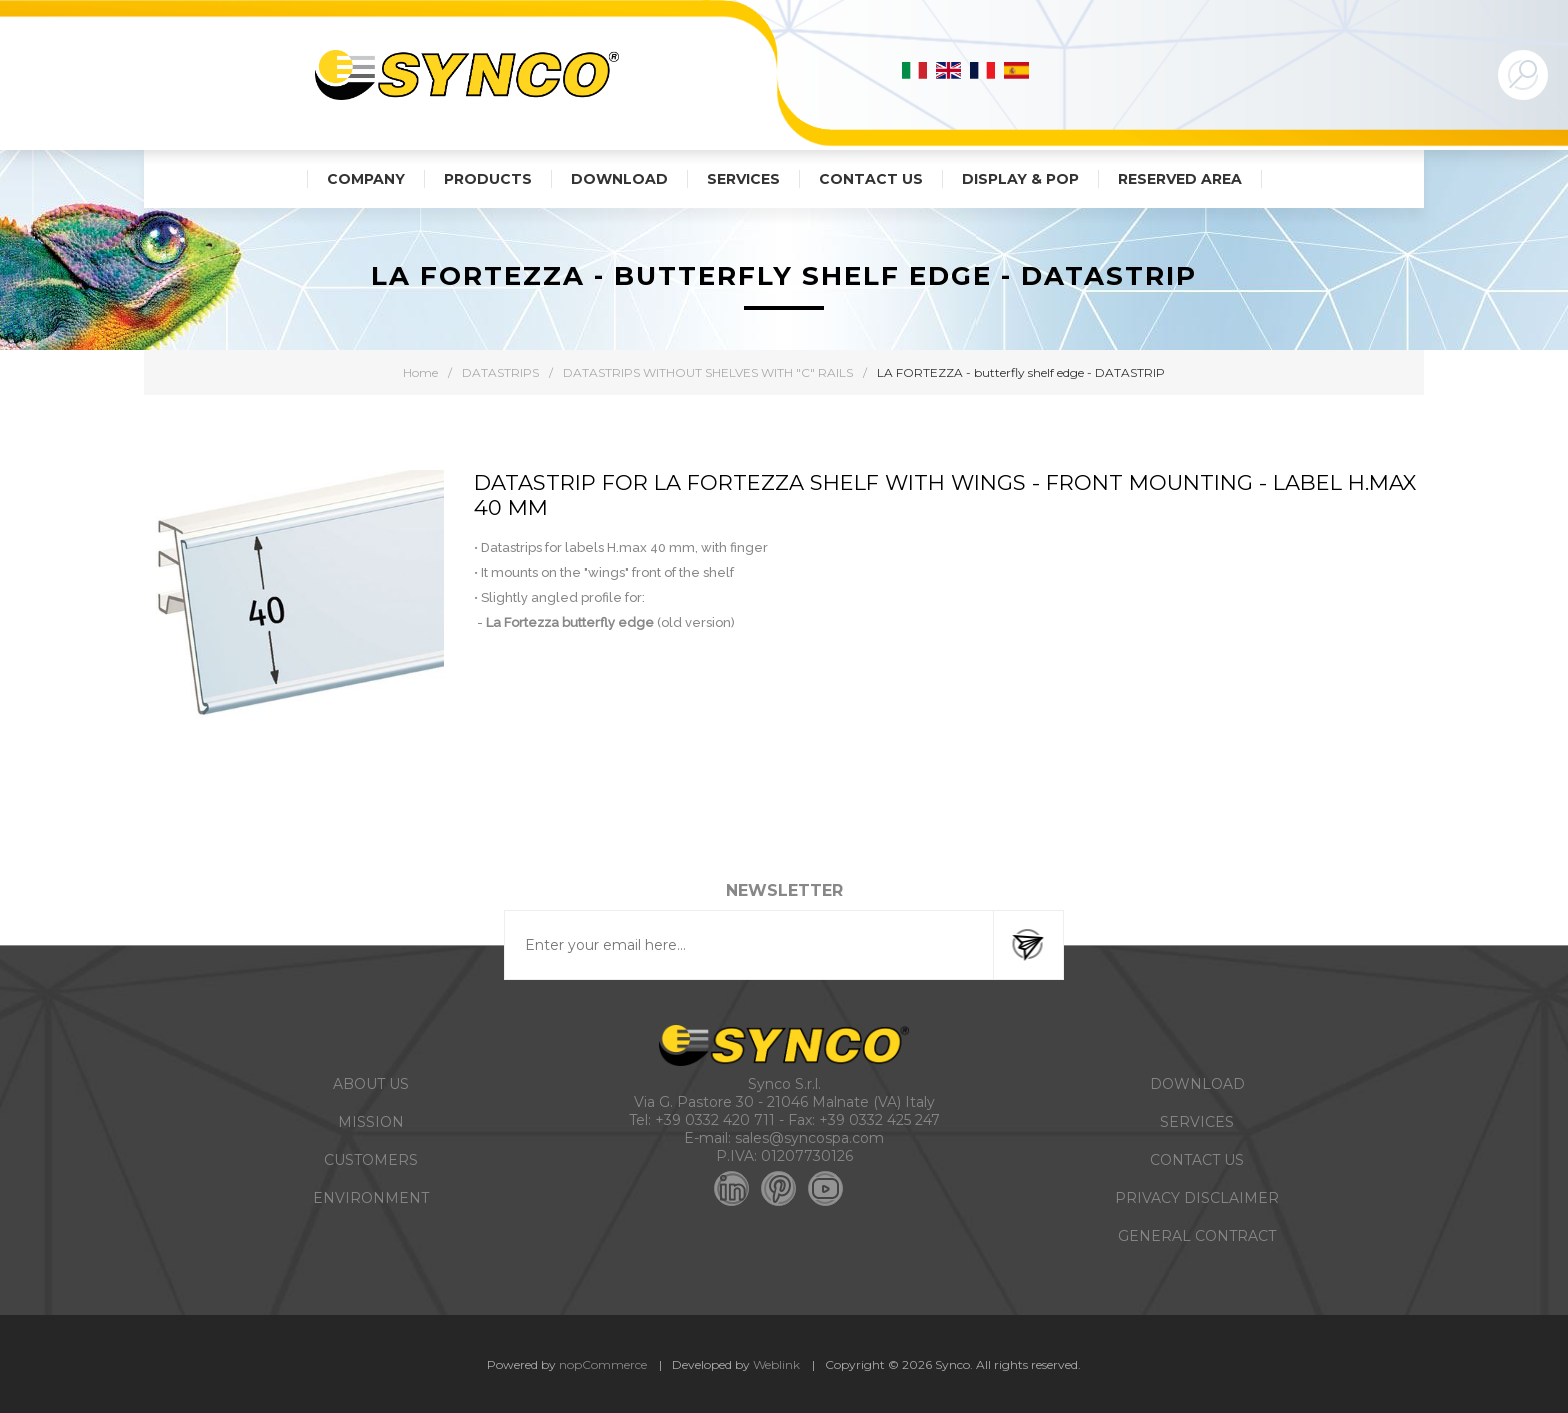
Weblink (776, 1364)
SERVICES (1197, 1122)
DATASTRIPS (500, 372)
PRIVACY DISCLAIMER (1197, 1198)
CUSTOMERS (371, 1160)
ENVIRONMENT (371, 1198)
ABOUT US (371, 1084)
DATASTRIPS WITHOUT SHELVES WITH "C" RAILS (708, 372)
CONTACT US (1197, 1160)
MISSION (371, 1122)
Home (420, 372)
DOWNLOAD (1197, 1084)
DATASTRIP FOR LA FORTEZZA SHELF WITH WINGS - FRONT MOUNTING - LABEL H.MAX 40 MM (945, 495)
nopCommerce (603, 1364)
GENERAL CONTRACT (1197, 1236)
